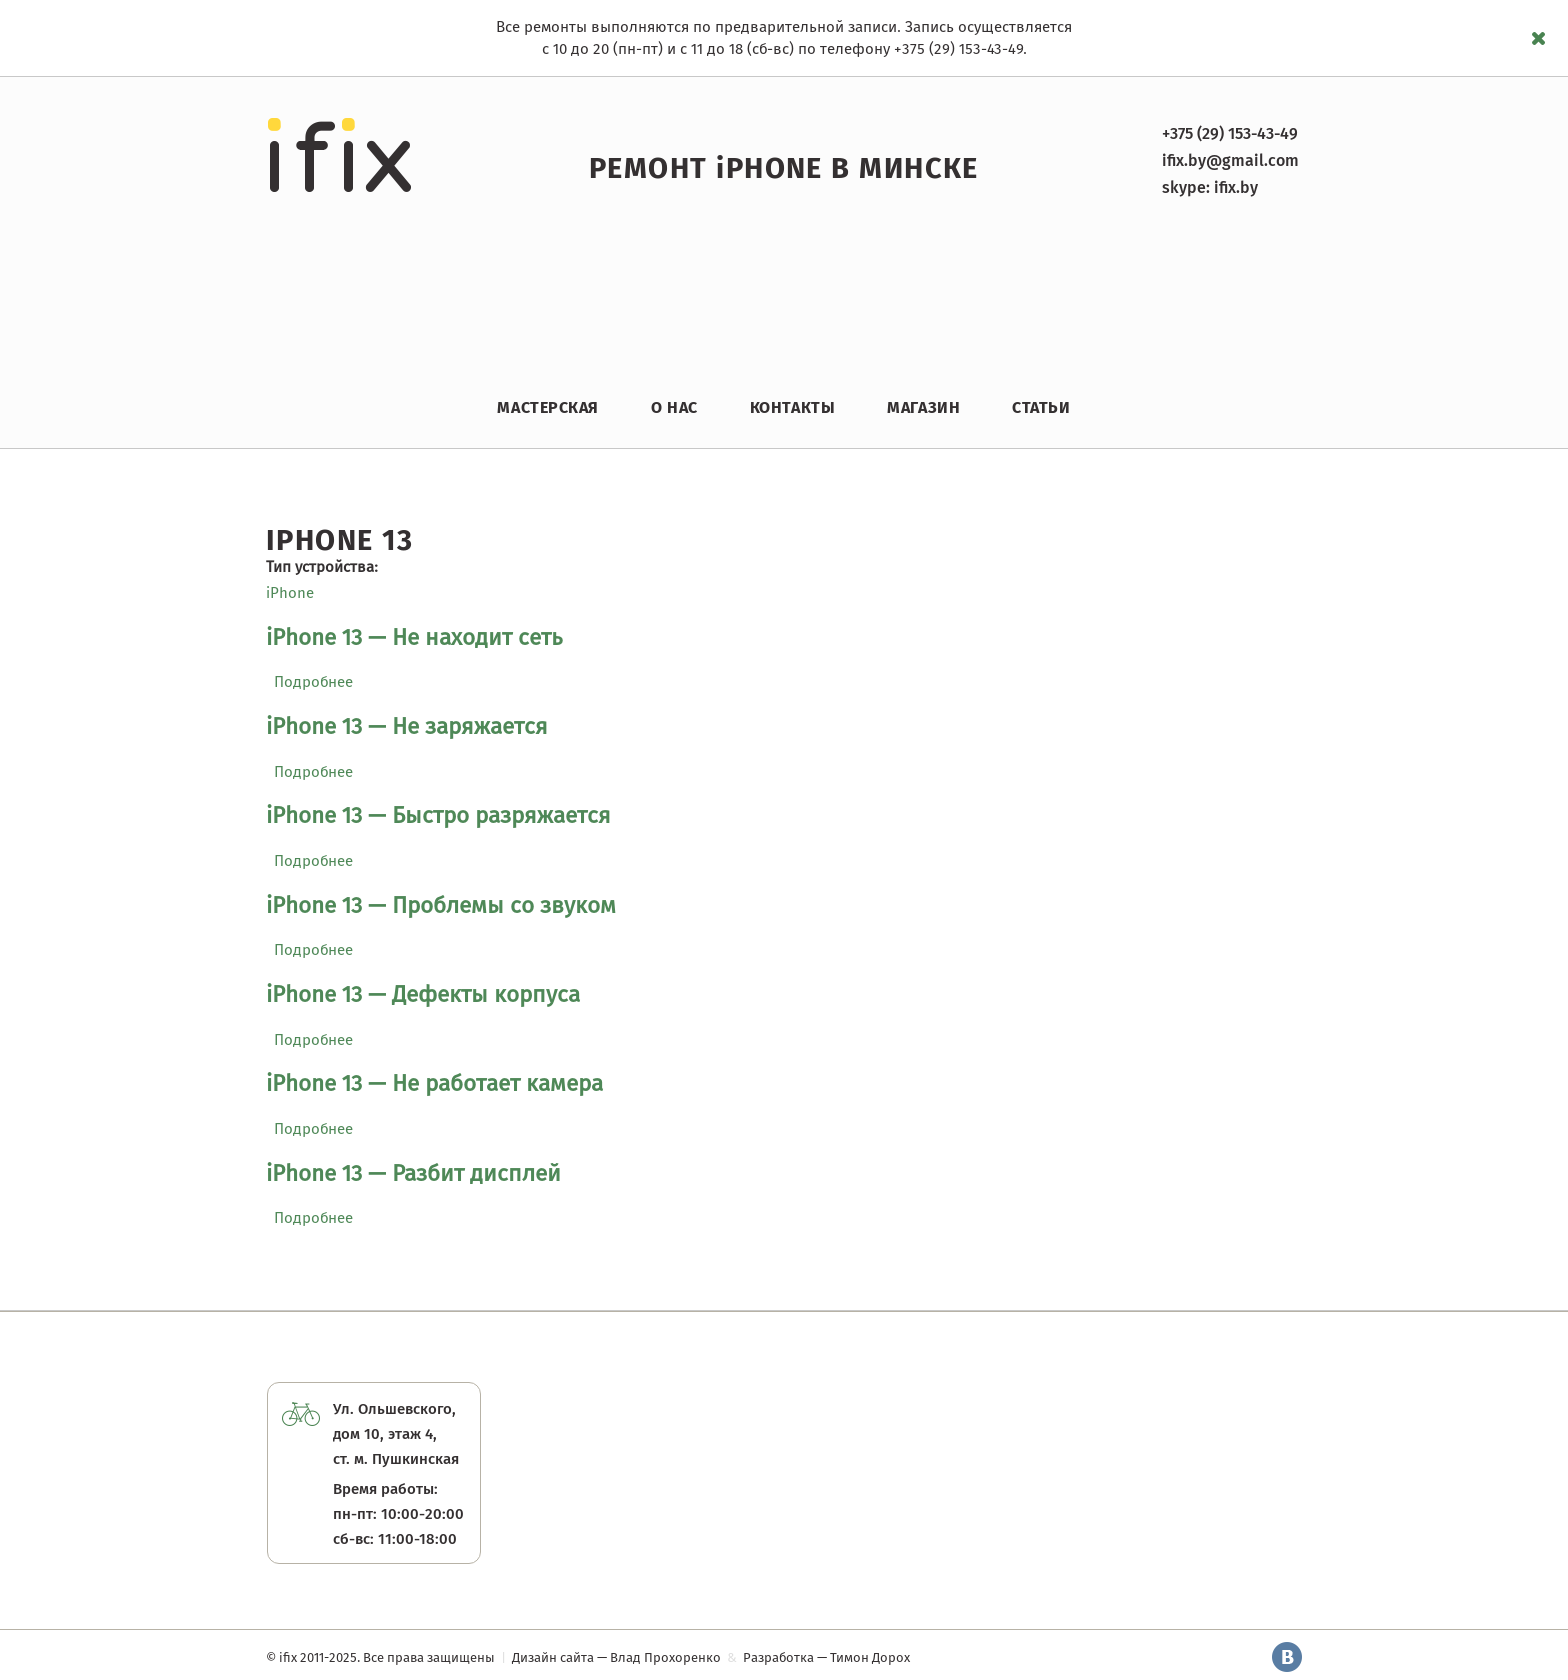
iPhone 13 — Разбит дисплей (413, 1173)
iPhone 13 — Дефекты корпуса (423, 994)
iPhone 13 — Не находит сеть (414, 637)
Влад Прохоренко (665, 1657)
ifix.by (1236, 187)
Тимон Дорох (870, 1657)
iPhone (290, 593)
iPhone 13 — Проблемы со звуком (441, 905)
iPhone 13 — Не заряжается (407, 726)
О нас (674, 407)
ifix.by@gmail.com (1230, 160)
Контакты (792, 407)
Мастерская (548, 407)
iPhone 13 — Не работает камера (434, 1083)
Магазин (923, 407)
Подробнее (313, 682)
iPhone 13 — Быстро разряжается (438, 815)
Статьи (1041, 407)
